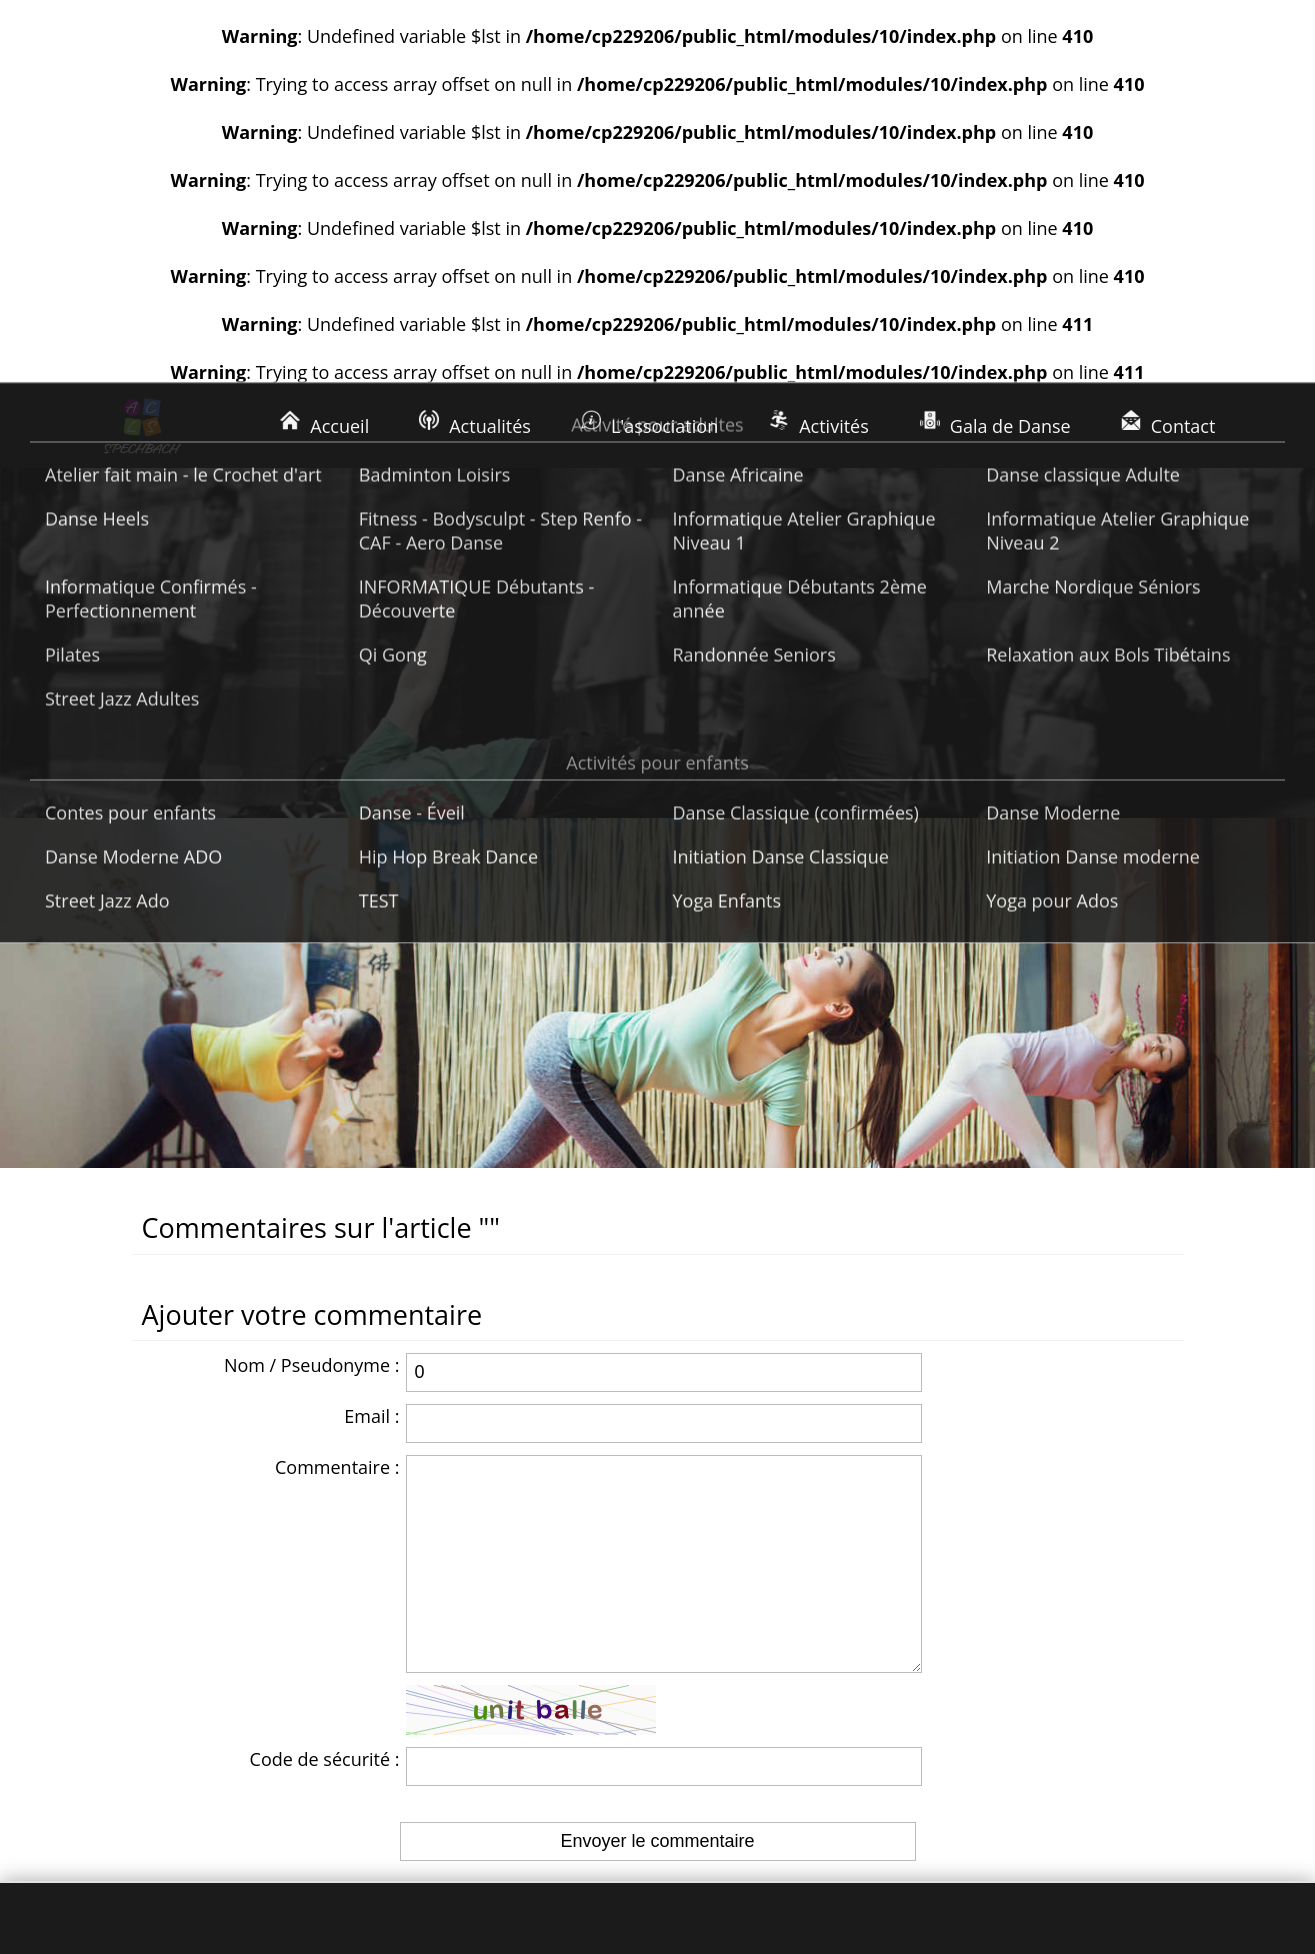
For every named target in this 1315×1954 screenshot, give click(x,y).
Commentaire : (337, 1117)
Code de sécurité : (325, 1449)
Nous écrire (948, 1697)
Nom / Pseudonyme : (312, 1015)
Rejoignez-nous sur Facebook (1022, 1741)
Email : (371, 1066)
